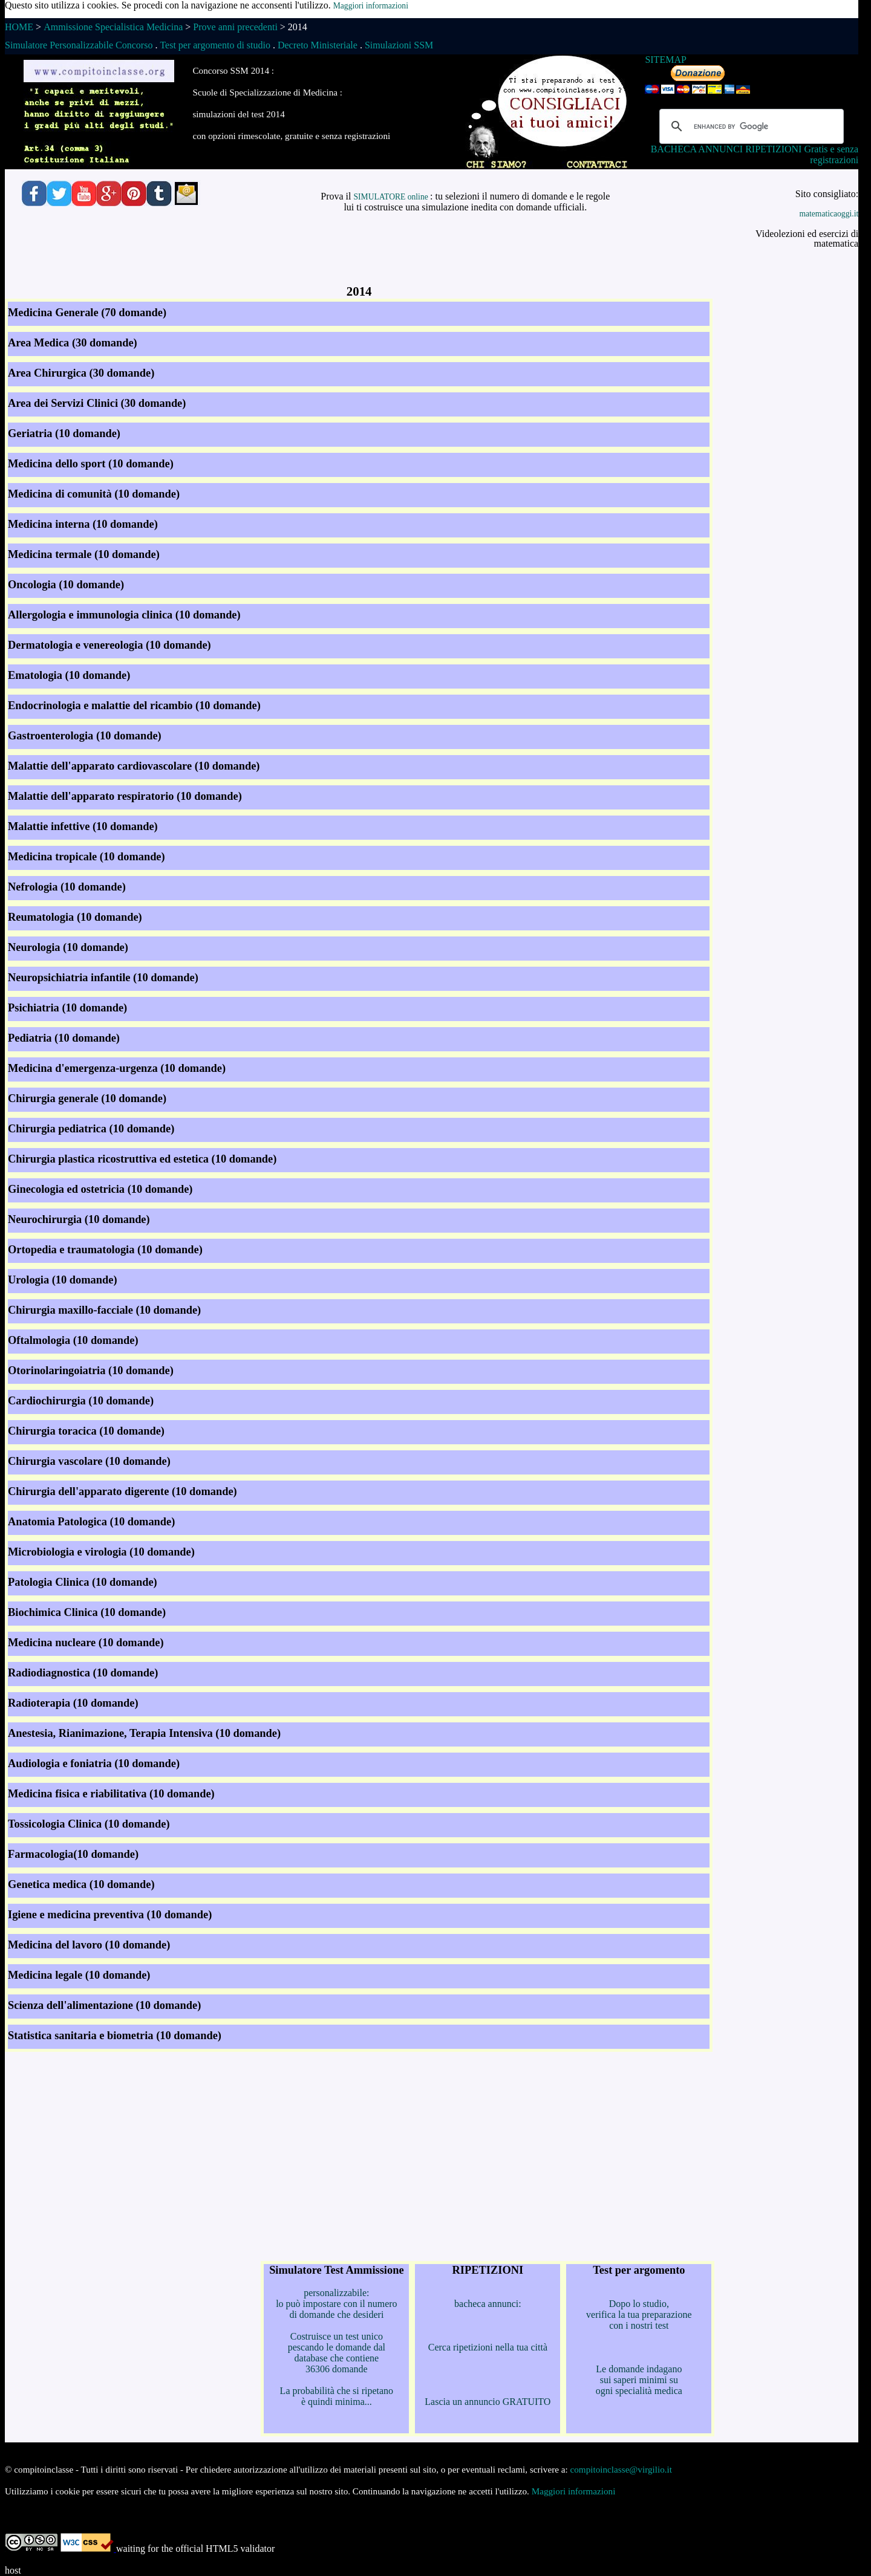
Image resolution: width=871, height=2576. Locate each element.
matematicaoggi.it (828, 213)
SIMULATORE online (391, 196)
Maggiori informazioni (370, 5)
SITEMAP (665, 59)
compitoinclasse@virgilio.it (621, 2469)
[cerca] (750, 126)
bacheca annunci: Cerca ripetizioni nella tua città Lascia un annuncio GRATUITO (487, 2335)
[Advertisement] (359, 257)
